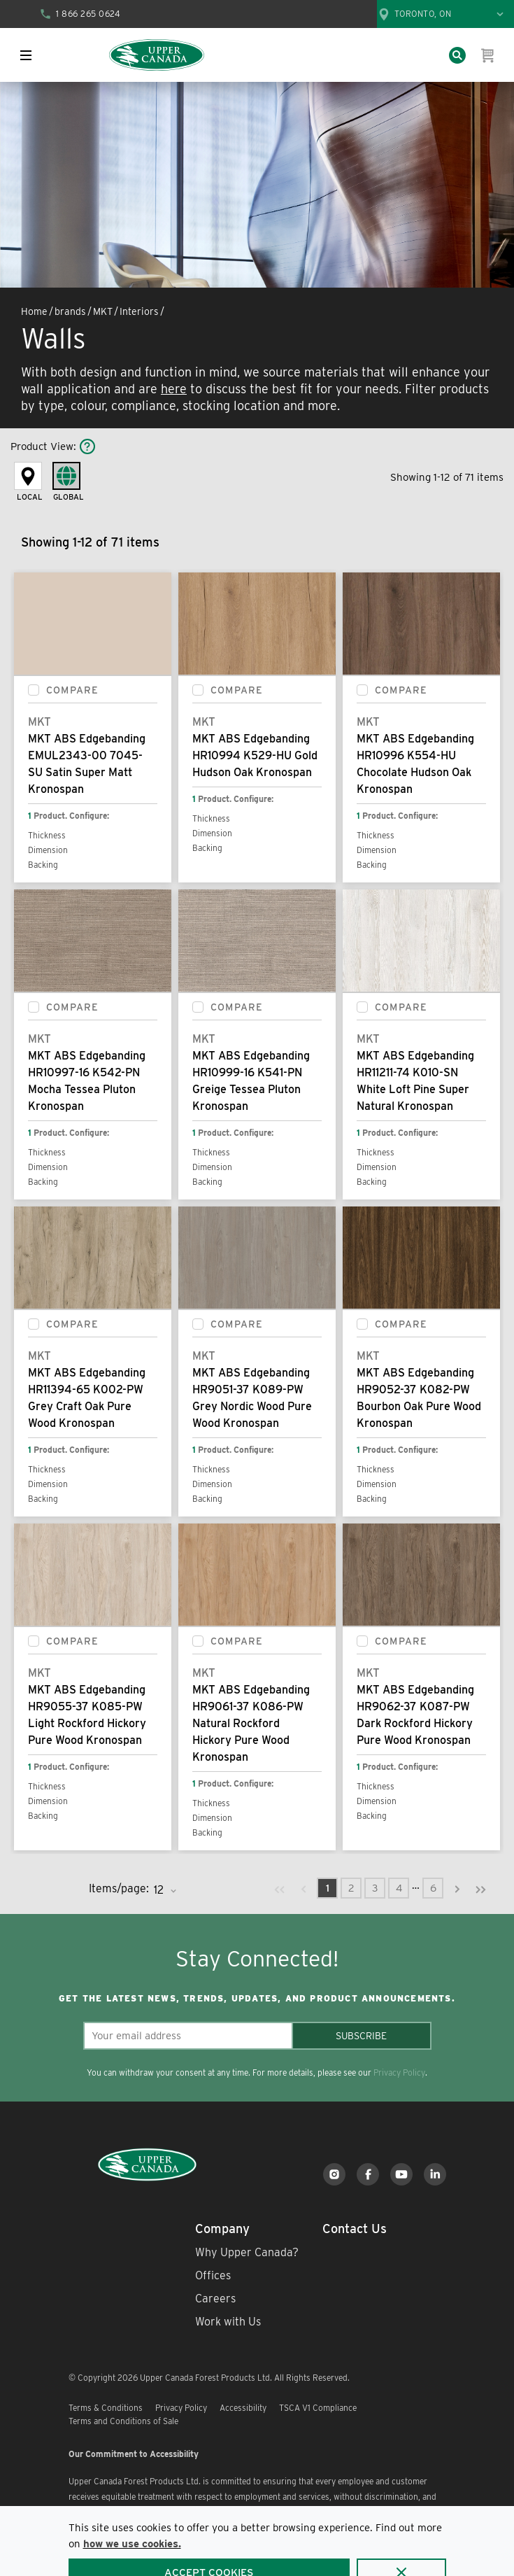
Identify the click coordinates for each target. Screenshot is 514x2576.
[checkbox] (33, 690)
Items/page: (119, 1888)
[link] (279, 1888)
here (174, 388)
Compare (72, 690)
